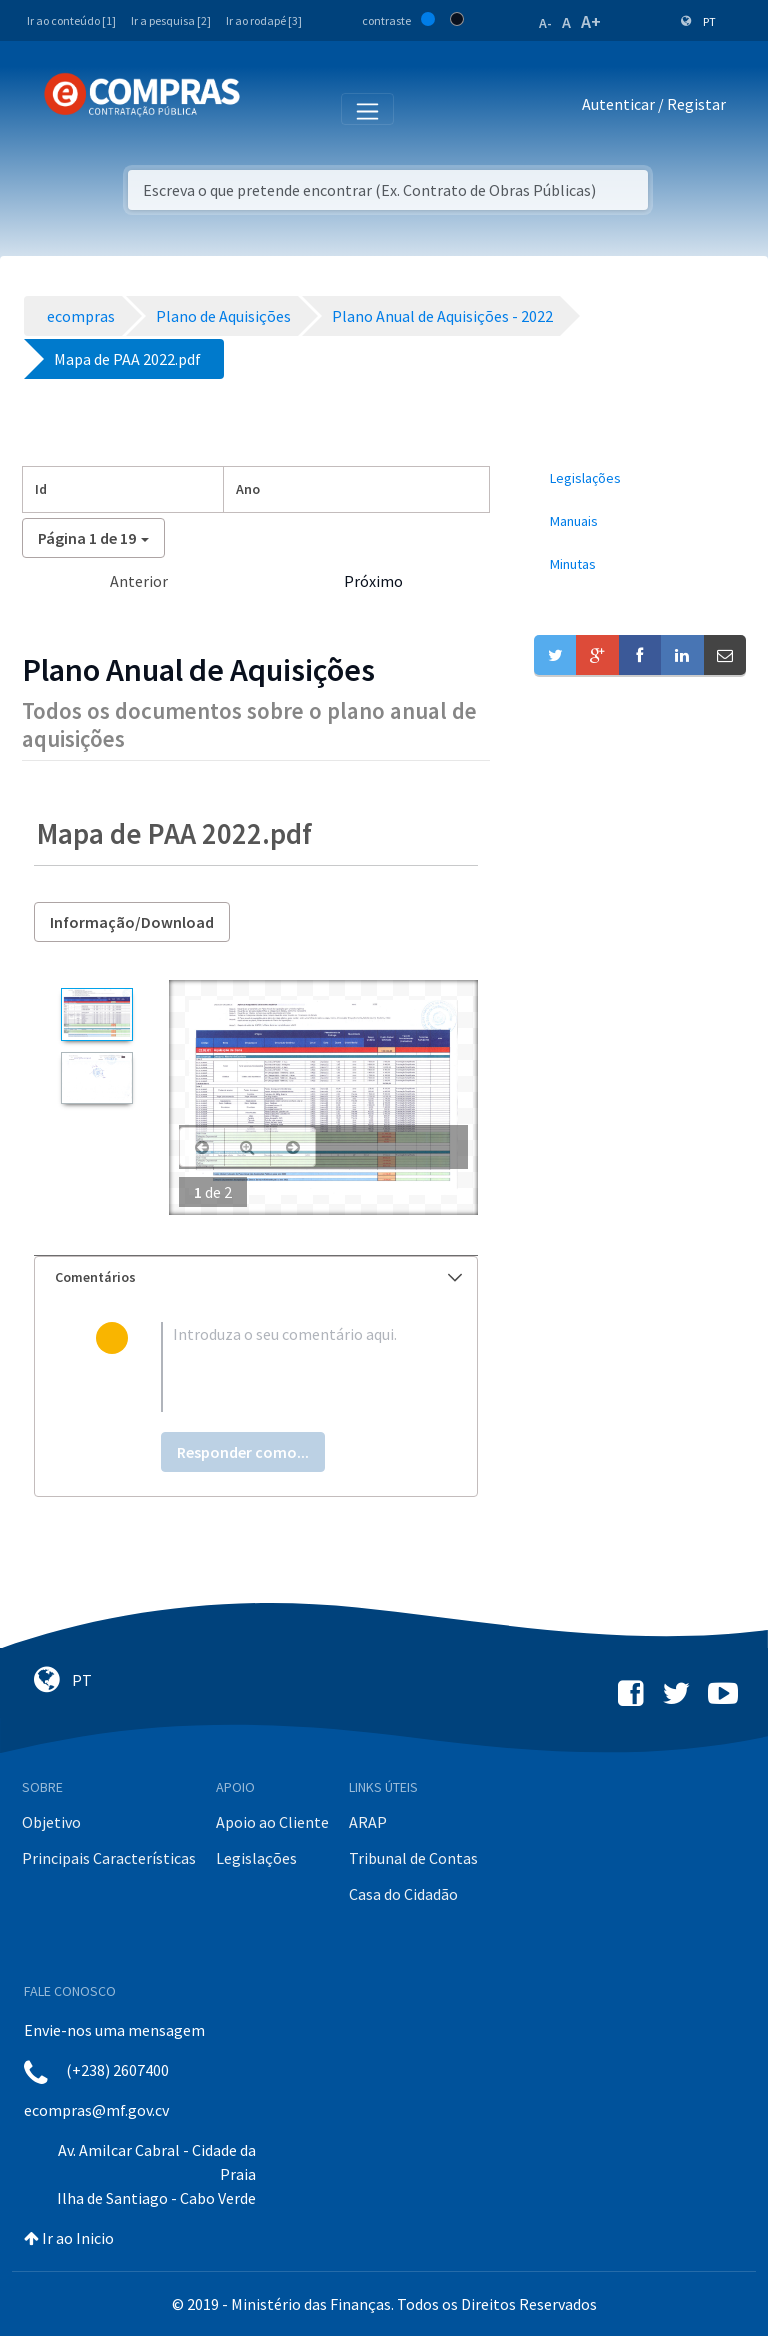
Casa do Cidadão (403, 1894)
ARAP (368, 1822)
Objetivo (51, 1822)
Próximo (373, 581)
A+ (591, 21)
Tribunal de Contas (413, 1858)
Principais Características (109, 1858)
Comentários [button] (258, 1277)
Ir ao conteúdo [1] (71, 20)
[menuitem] (640, 478)
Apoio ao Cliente (272, 1822)
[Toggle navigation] (268, 108)
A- (545, 23)
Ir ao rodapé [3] (264, 20)
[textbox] (288, 1367)
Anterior (139, 581)
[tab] (256, 1277)
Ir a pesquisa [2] (171, 20)
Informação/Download (132, 922)
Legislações (256, 1858)
